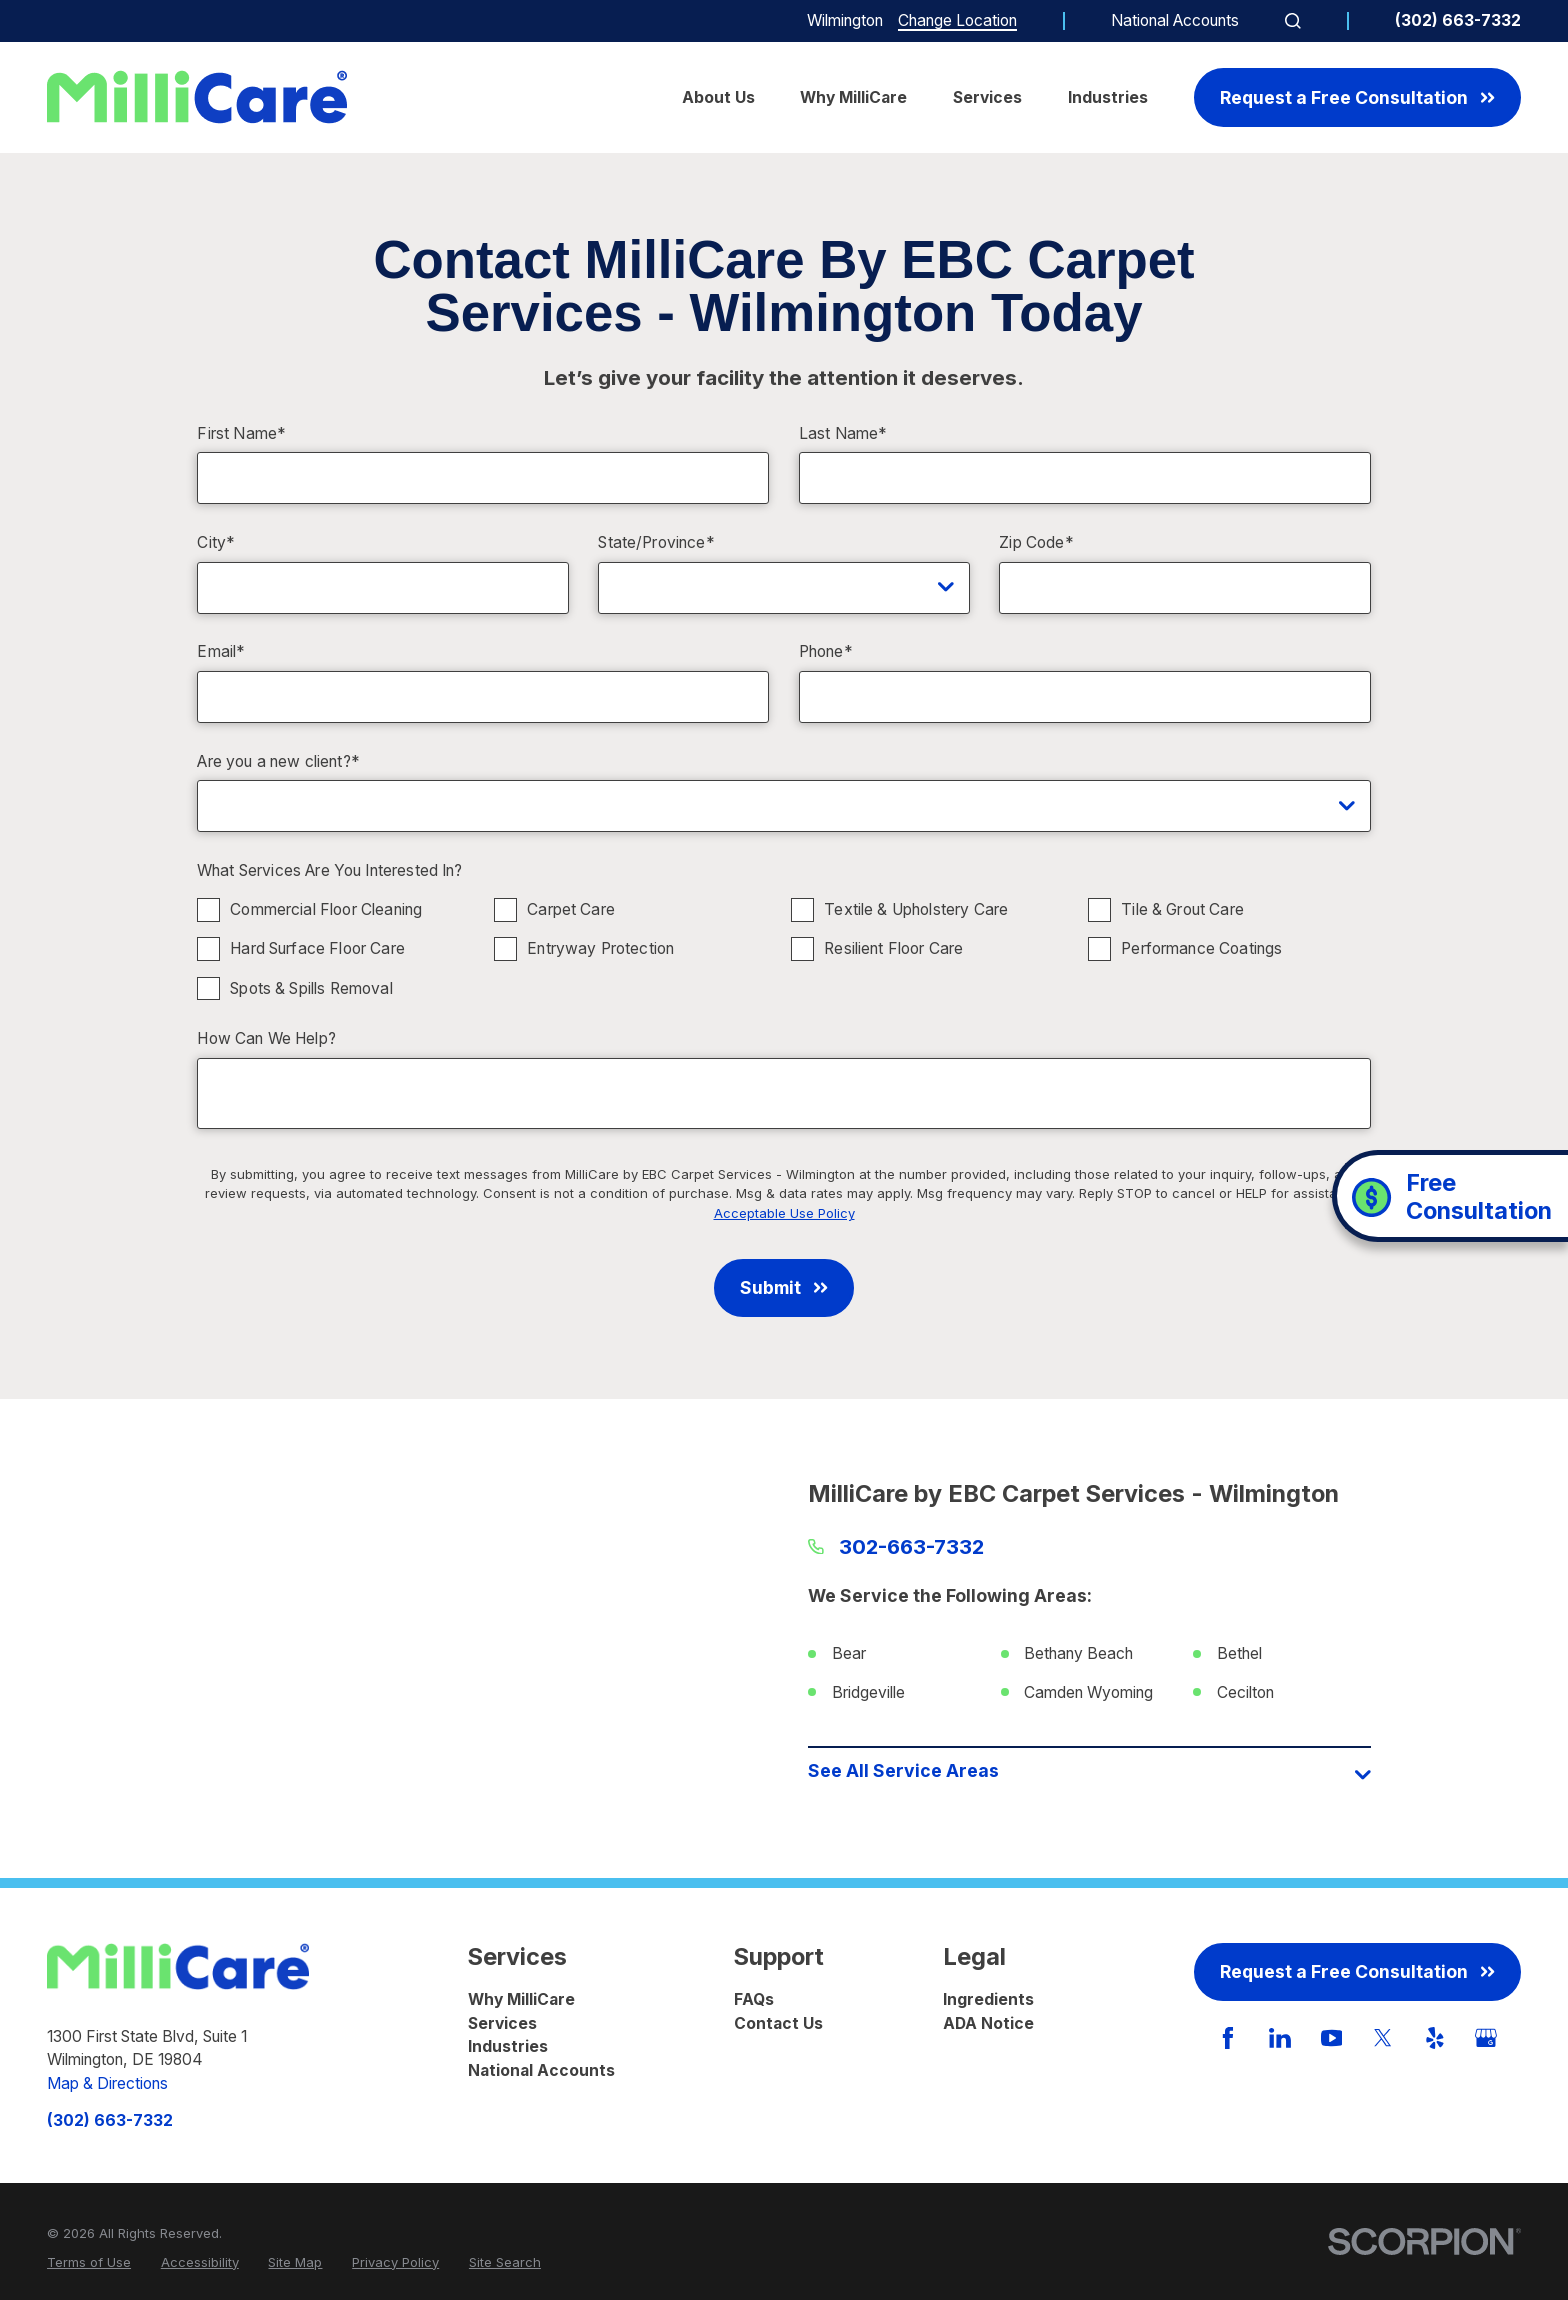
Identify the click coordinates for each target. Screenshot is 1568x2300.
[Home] (197, 97)
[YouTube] (1332, 2038)
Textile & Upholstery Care (917, 909)
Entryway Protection (601, 948)
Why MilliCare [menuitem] (853, 97)
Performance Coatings (1202, 948)
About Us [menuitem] (718, 97)
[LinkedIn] (1280, 2038)
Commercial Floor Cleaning (327, 909)
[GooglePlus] (1486, 2038)
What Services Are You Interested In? (330, 871)
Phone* (826, 652)
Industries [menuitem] (1108, 97)
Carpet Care (572, 909)
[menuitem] (89, 2263)
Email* (221, 652)
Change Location (957, 20)
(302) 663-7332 (1458, 21)
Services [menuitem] (987, 97)
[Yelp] (1435, 2038)
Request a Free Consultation (1357, 97)
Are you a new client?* (278, 762)
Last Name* (843, 434)
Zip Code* (1036, 543)
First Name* (241, 434)
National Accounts (1175, 20)
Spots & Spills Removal (312, 987)
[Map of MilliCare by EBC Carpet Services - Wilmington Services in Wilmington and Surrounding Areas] (478, 1638)
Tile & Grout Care (1183, 909)
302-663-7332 (911, 1547)
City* (216, 543)
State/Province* (656, 543)
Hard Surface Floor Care (318, 948)
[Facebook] (1228, 2038)
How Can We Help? (266, 1039)
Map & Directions (107, 2083)
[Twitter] (1383, 2038)
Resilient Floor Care (894, 948)
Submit (783, 1287)
